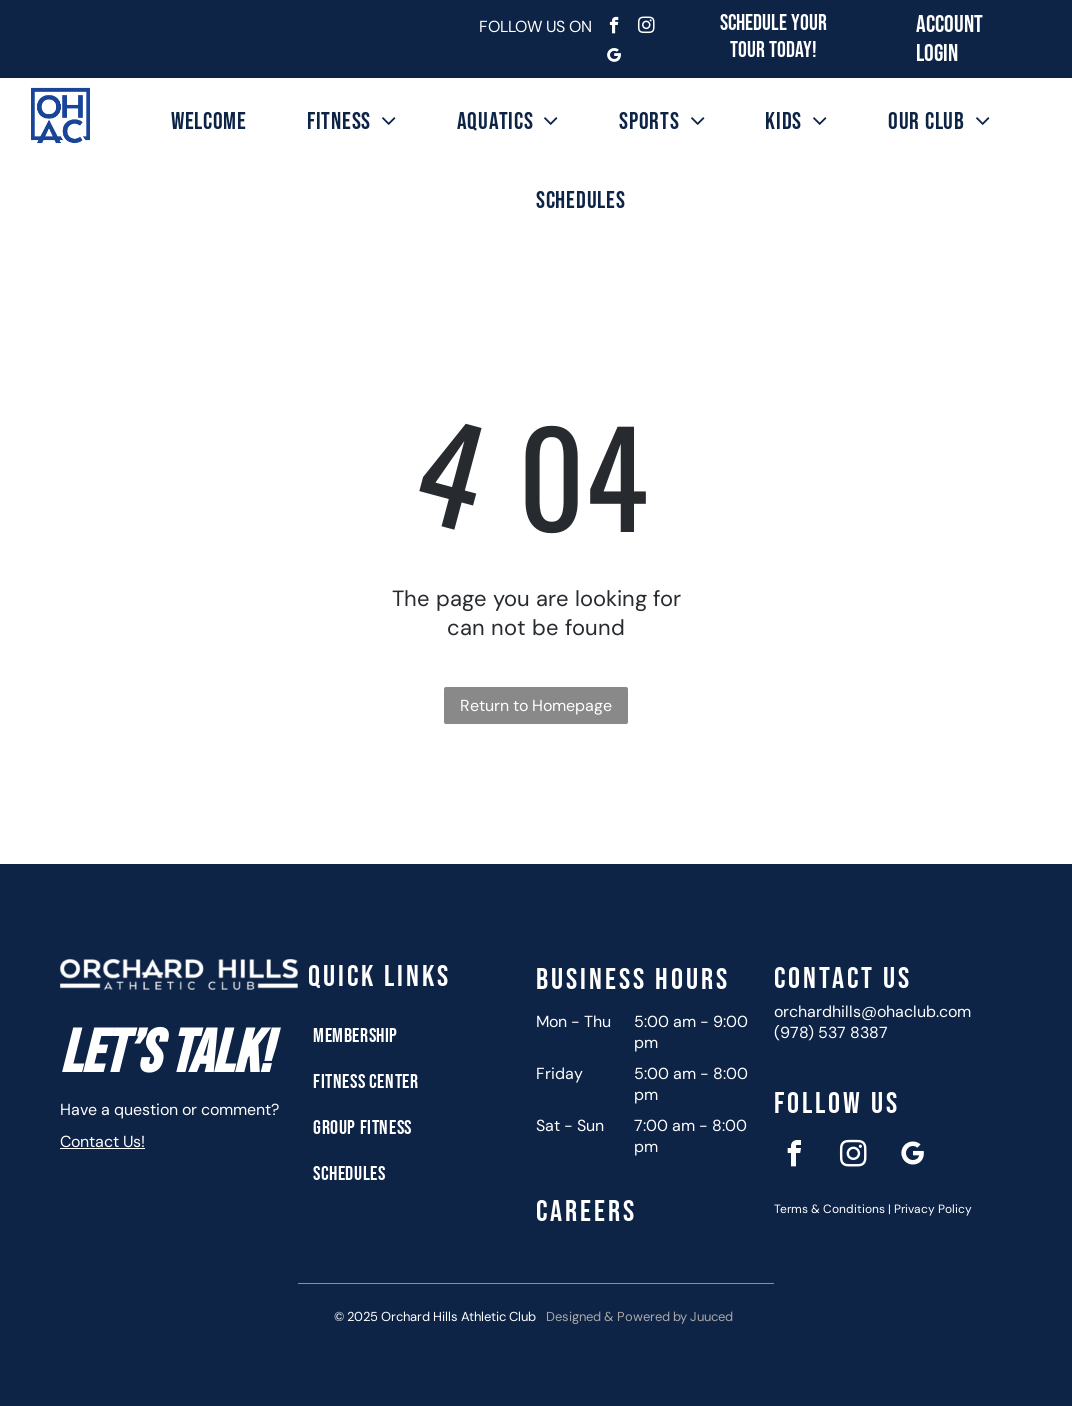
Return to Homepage (536, 705)
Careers (586, 1212)
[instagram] (646, 28)
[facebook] (614, 28)
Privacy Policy (933, 1209)
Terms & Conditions (829, 1209)
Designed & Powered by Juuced (639, 1316)
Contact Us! (102, 1141)
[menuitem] (209, 121)
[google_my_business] (614, 58)
